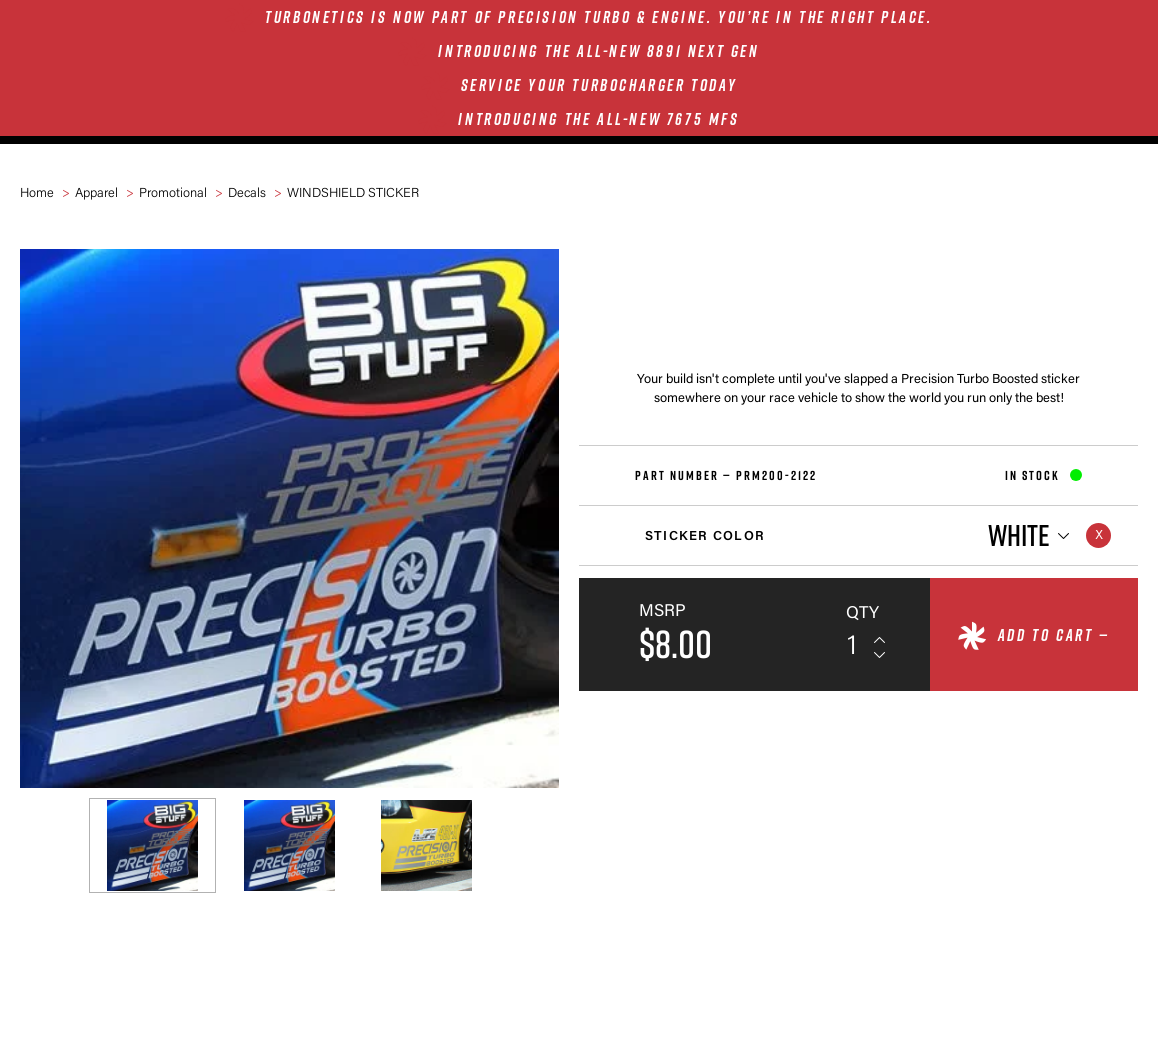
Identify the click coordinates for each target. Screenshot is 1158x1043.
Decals (247, 193)
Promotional (173, 193)
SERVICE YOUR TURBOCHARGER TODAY (599, 85)
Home (37, 193)
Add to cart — (1054, 635)
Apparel (96, 193)
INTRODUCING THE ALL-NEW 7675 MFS (598, 119)
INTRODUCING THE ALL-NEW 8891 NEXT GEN (598, 51)
